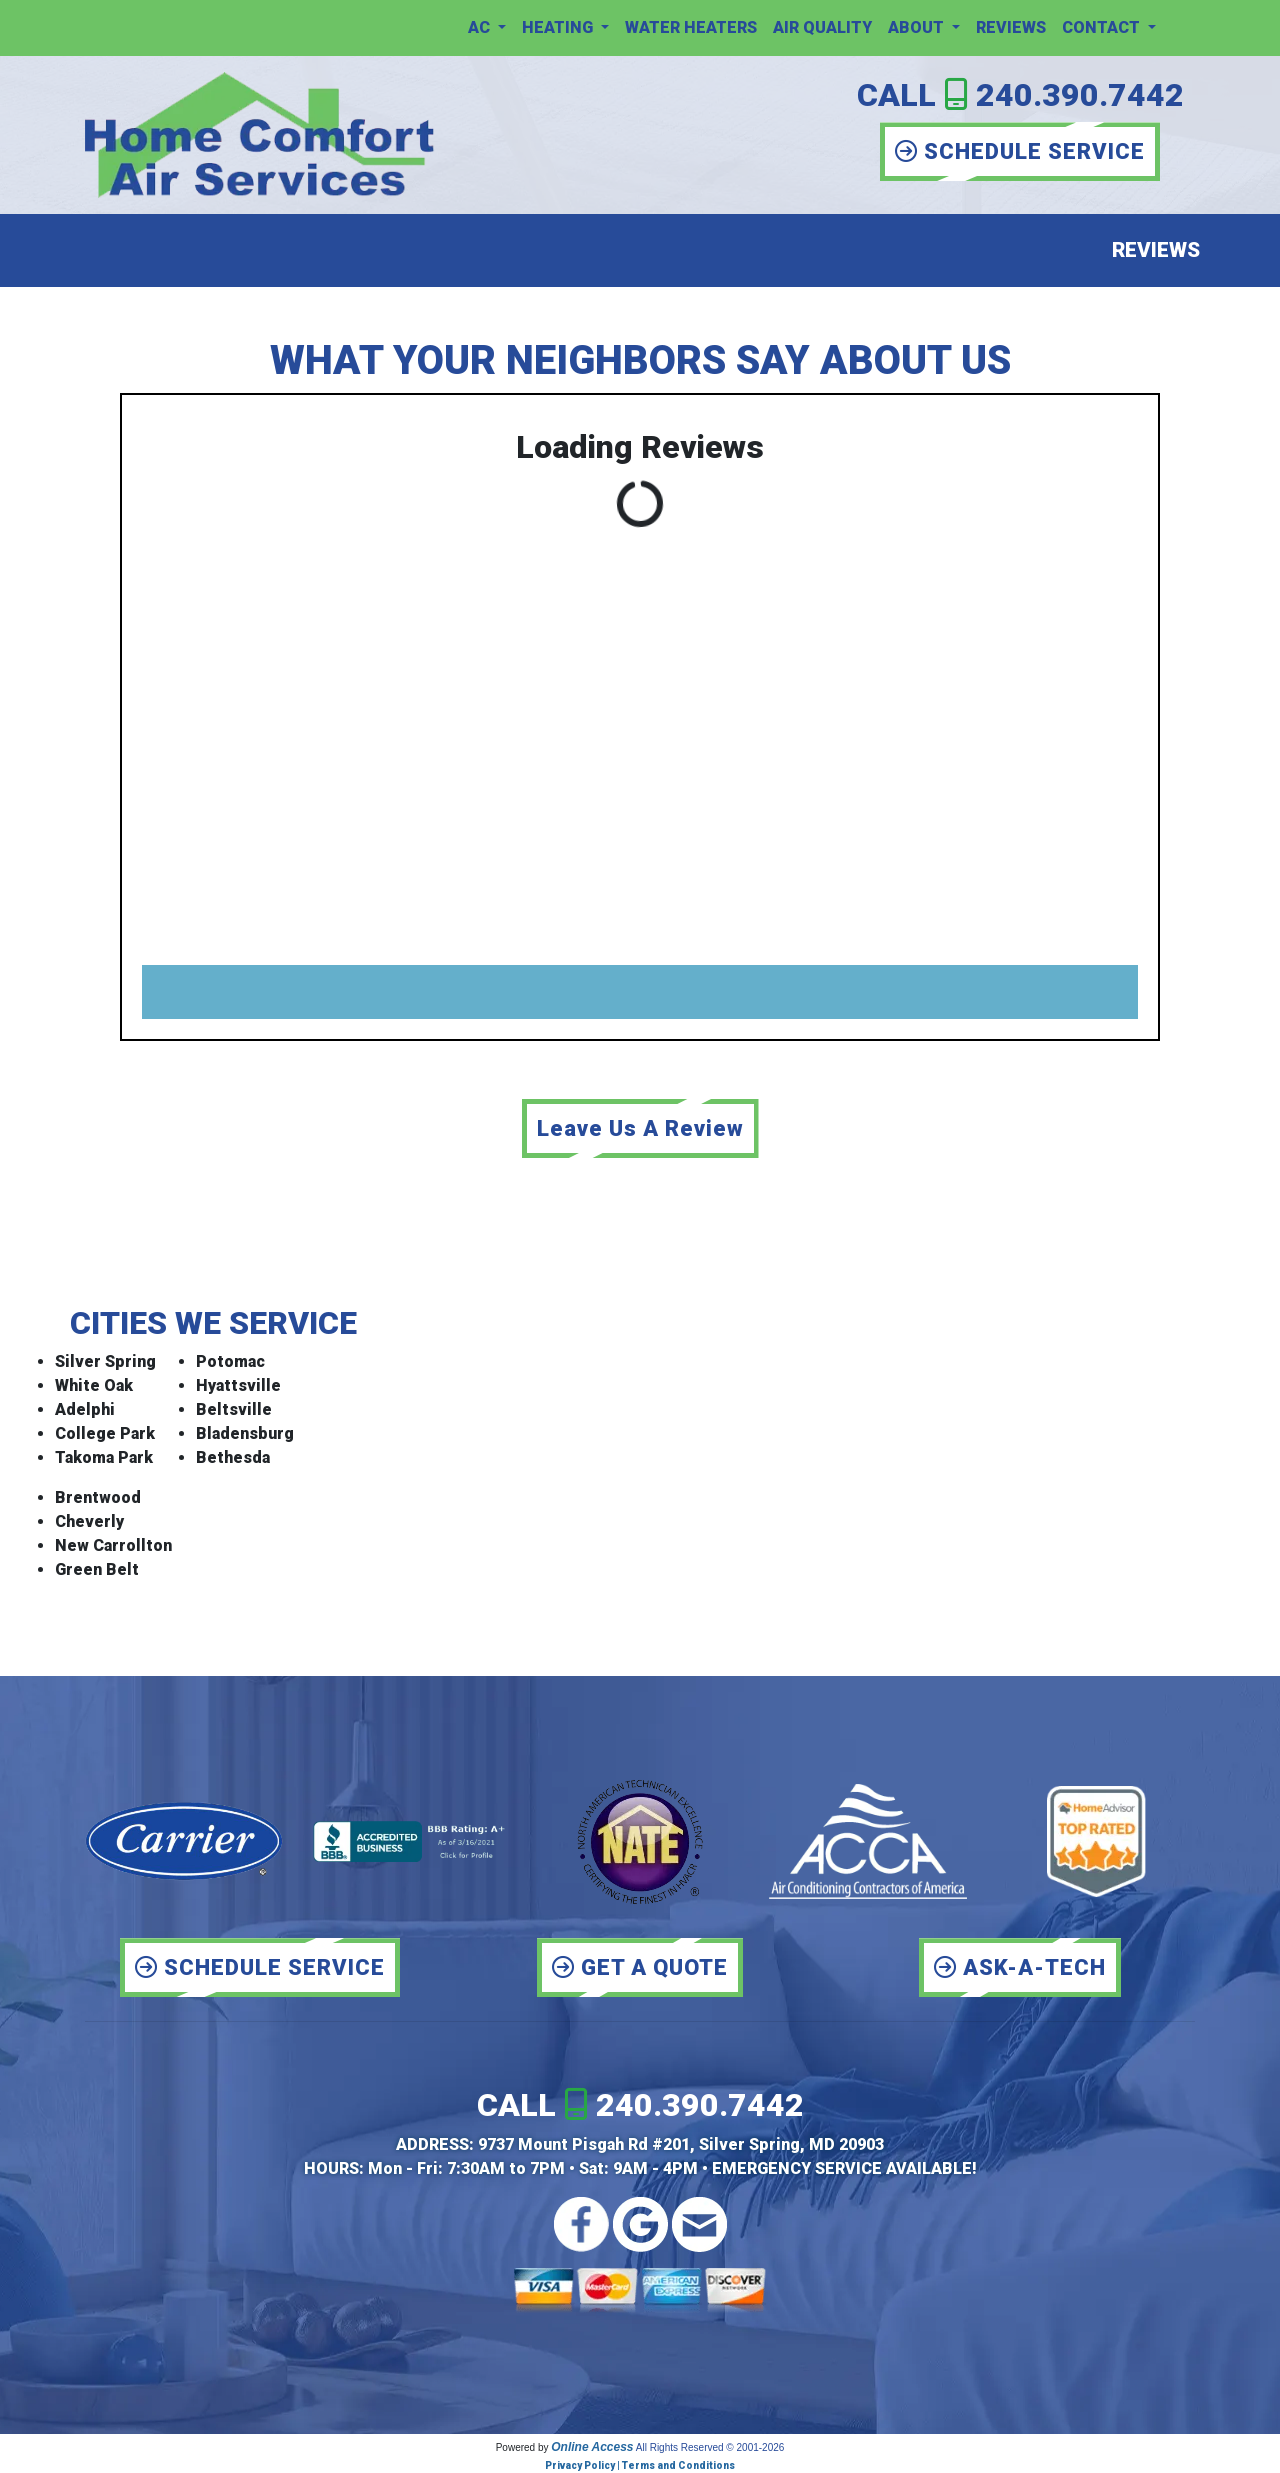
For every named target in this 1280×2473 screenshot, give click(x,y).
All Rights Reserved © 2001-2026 (710, 2447)
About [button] (918, 27)
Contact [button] (1103, 27)
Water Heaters (691, 27)
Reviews (1011, 27)
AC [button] (481, 27)
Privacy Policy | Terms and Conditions (640, 2465)
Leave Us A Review (640, 1128)
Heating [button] (559, 27)
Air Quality (822, 27)
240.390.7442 (1080, 95)
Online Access (592, 2447)
